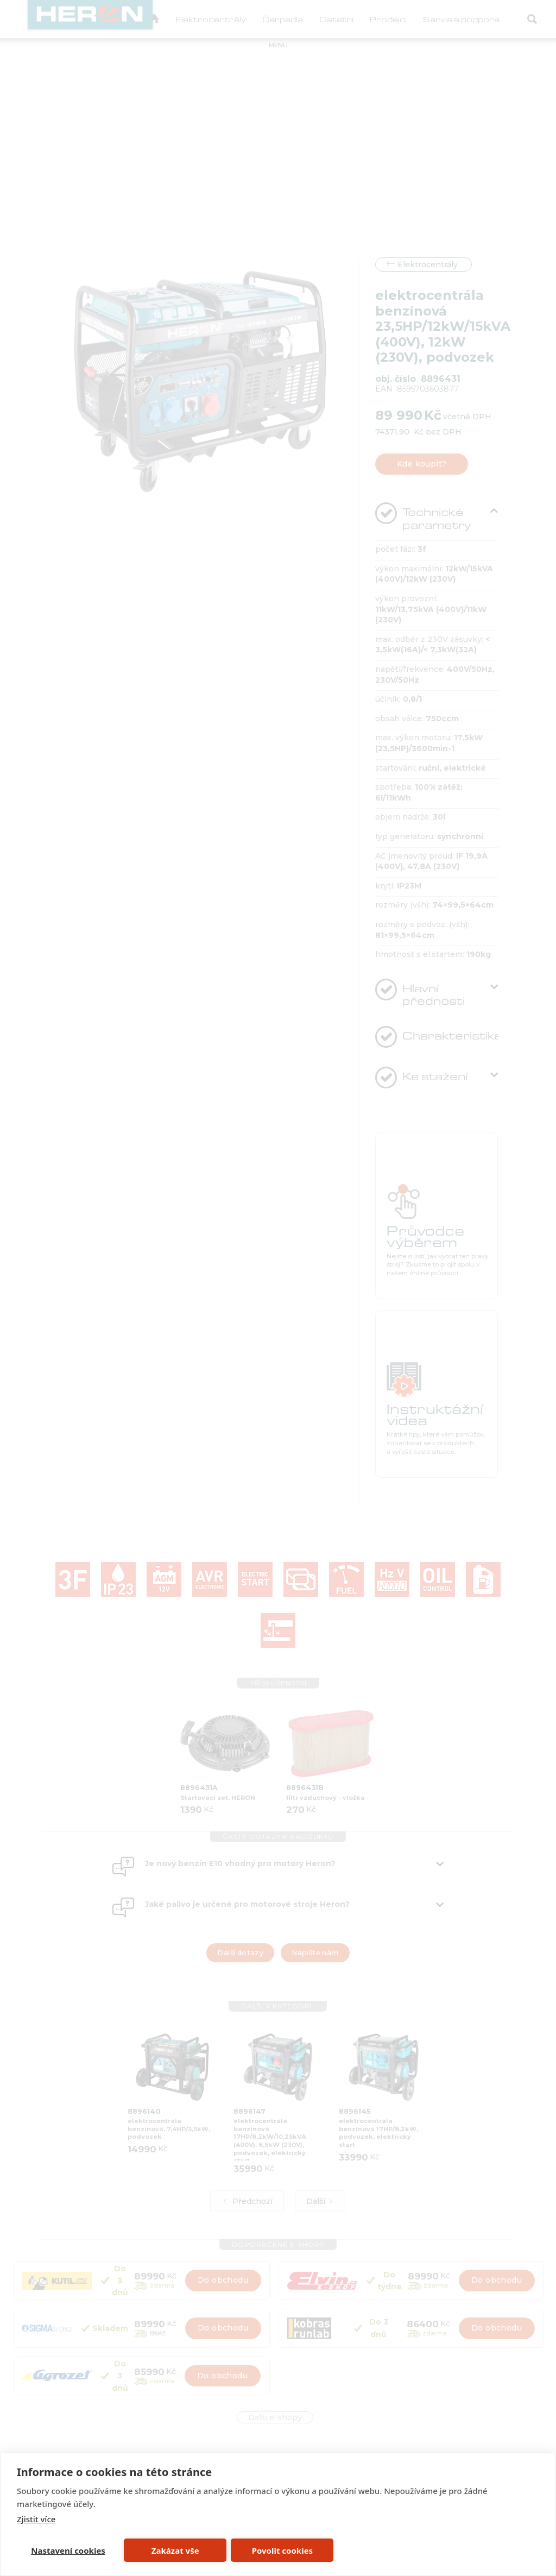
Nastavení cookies (68, 2550)
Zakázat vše (175, 2550)
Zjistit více (36, 2519)
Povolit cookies (282, 2550)
